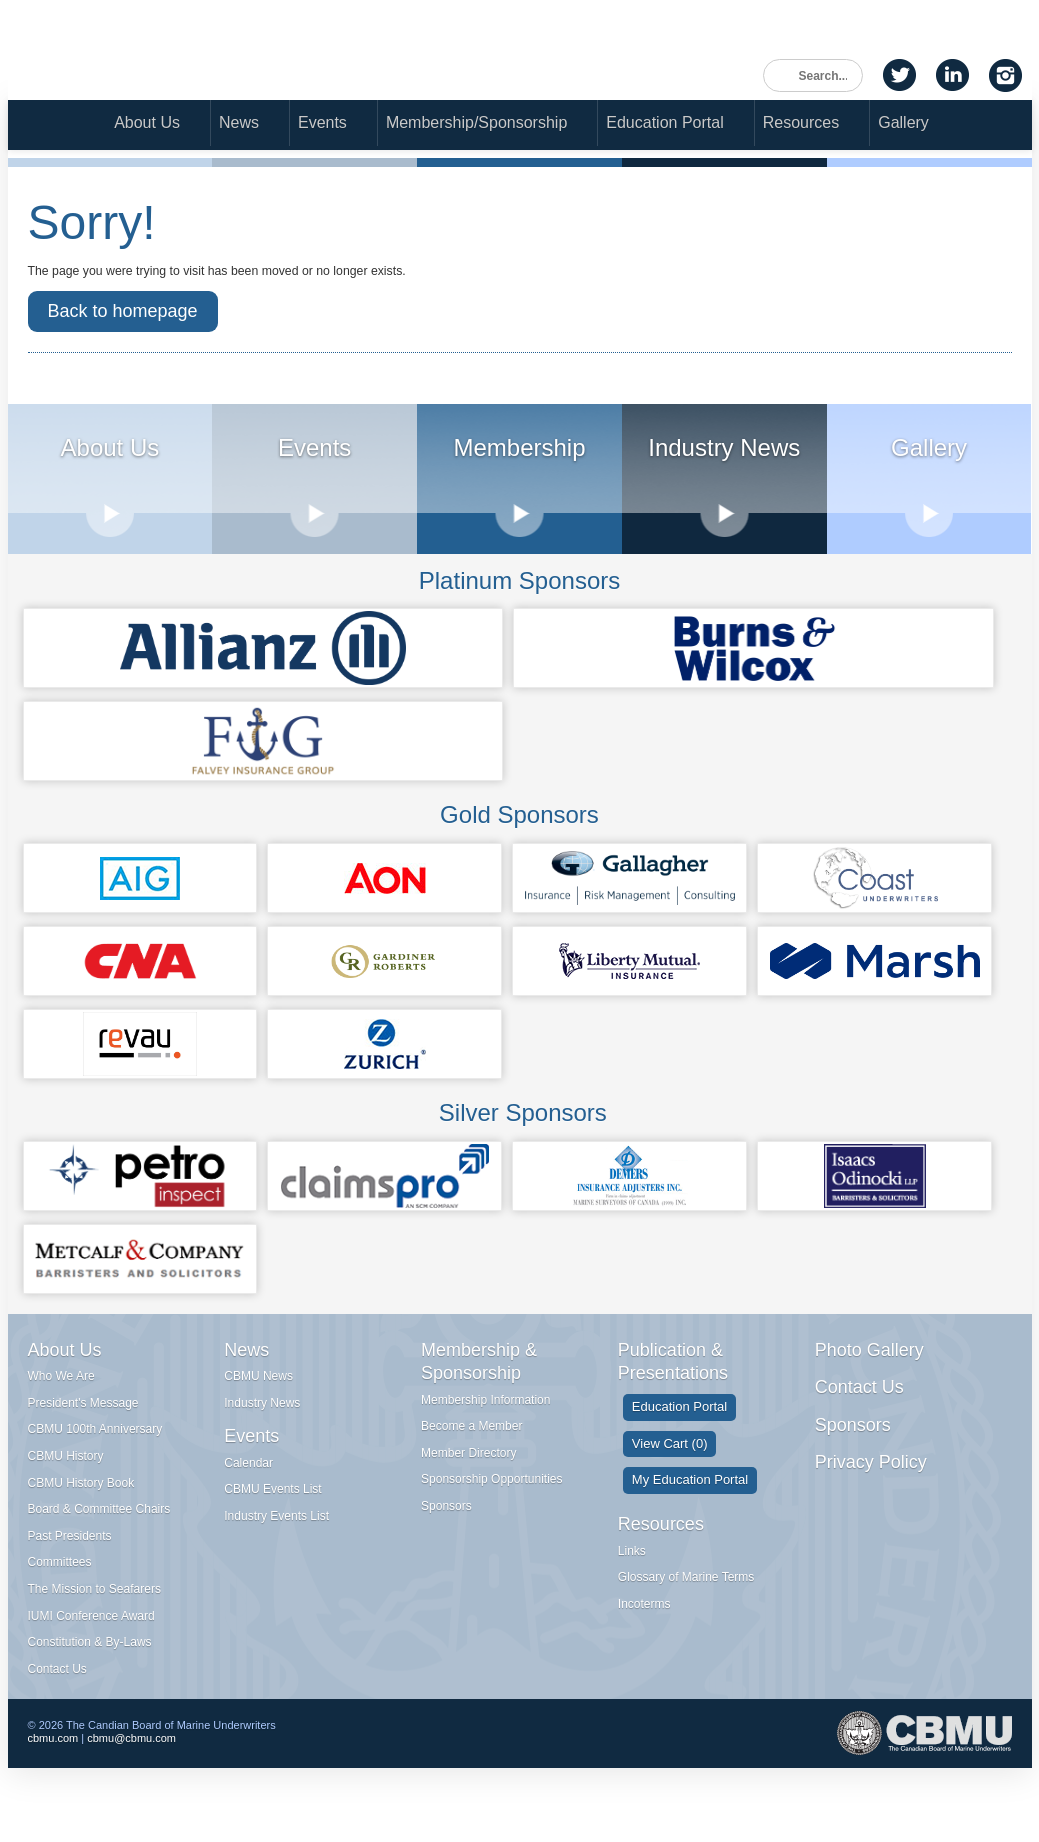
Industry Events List (276, 1539)
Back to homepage (123, 331)
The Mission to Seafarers (94, 1612)
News (239, 125)
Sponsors (446, 1529)
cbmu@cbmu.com (131, 1767)
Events (322, 125)
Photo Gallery (869, 1373)
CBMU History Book (81, 1506)
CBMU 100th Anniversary (95, 1453)
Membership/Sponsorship (476, 125)
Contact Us (57, 1692)
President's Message (83, 1426)
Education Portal (664, 125)
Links (632, 1574)
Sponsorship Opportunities (491, 1503)
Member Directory (468, 1476)
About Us (147, 125)
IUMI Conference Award (91, 1639)
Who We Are (61, 1399)
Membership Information (485, 1423)
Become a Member (471, 1449)
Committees (60, 1586)
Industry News (262, 1426)
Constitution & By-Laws (90, 1665)
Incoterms (644, 1627)
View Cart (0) (670, 1466)
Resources (801, 125)
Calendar (248, 1486)
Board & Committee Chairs (99, 1532)
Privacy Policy (871, 1485)
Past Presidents (70, 1559)
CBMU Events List (272, 1513)
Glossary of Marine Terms (686, 1600)
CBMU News (258, 1399)
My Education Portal (690, 1503)
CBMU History (66, 1479)
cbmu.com (53, 1767)
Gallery (903, 125)
